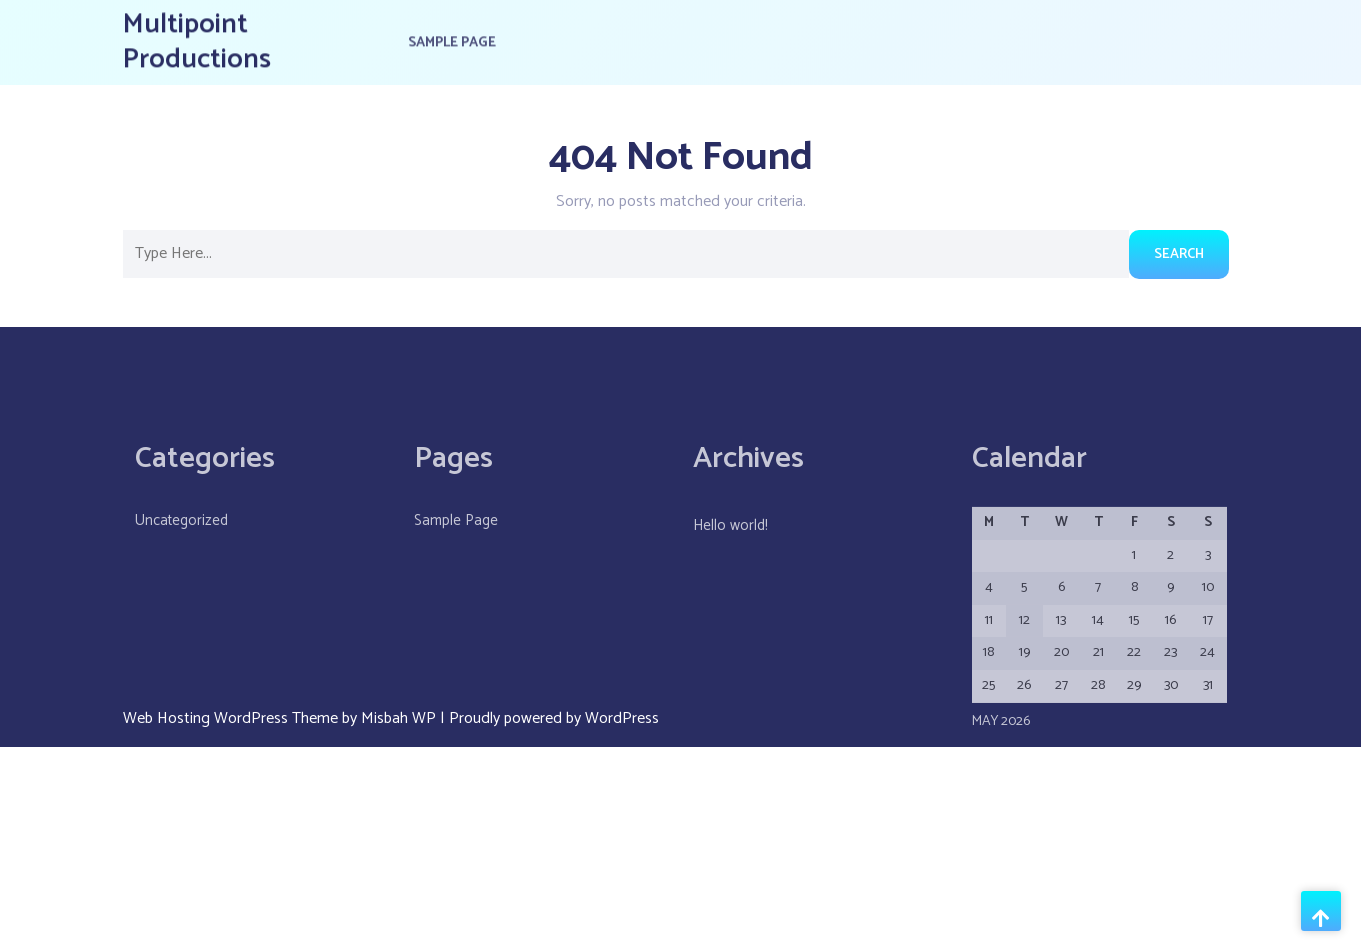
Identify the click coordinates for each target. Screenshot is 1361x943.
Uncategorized (181, 560)
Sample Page (452, 39)
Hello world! (730, 565)
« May (991, 804)
